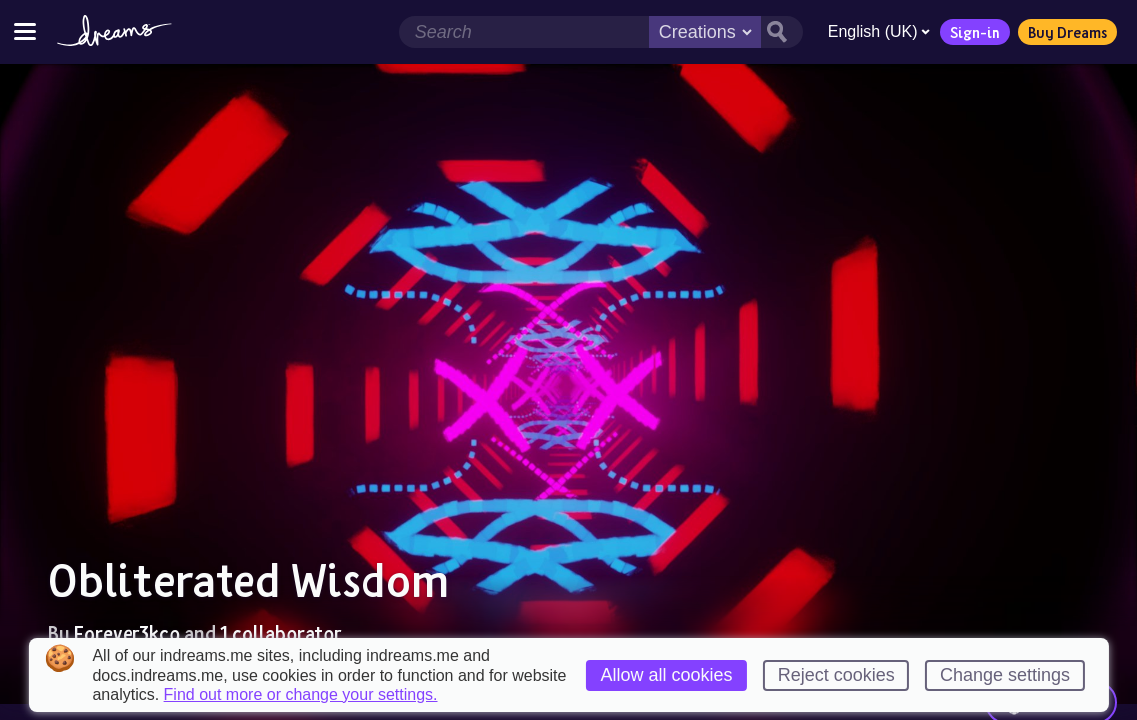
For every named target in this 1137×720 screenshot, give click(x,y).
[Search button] (781, 32)
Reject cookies (836, 675)
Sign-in (974, 32)
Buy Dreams (1066, 32)
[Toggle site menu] (25, 31)
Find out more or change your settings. (301, 695)
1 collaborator (280, 633)
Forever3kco (127, 633)
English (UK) (878, 31)
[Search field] (523, 32)
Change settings (1005, 675)
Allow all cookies (666, 675)
